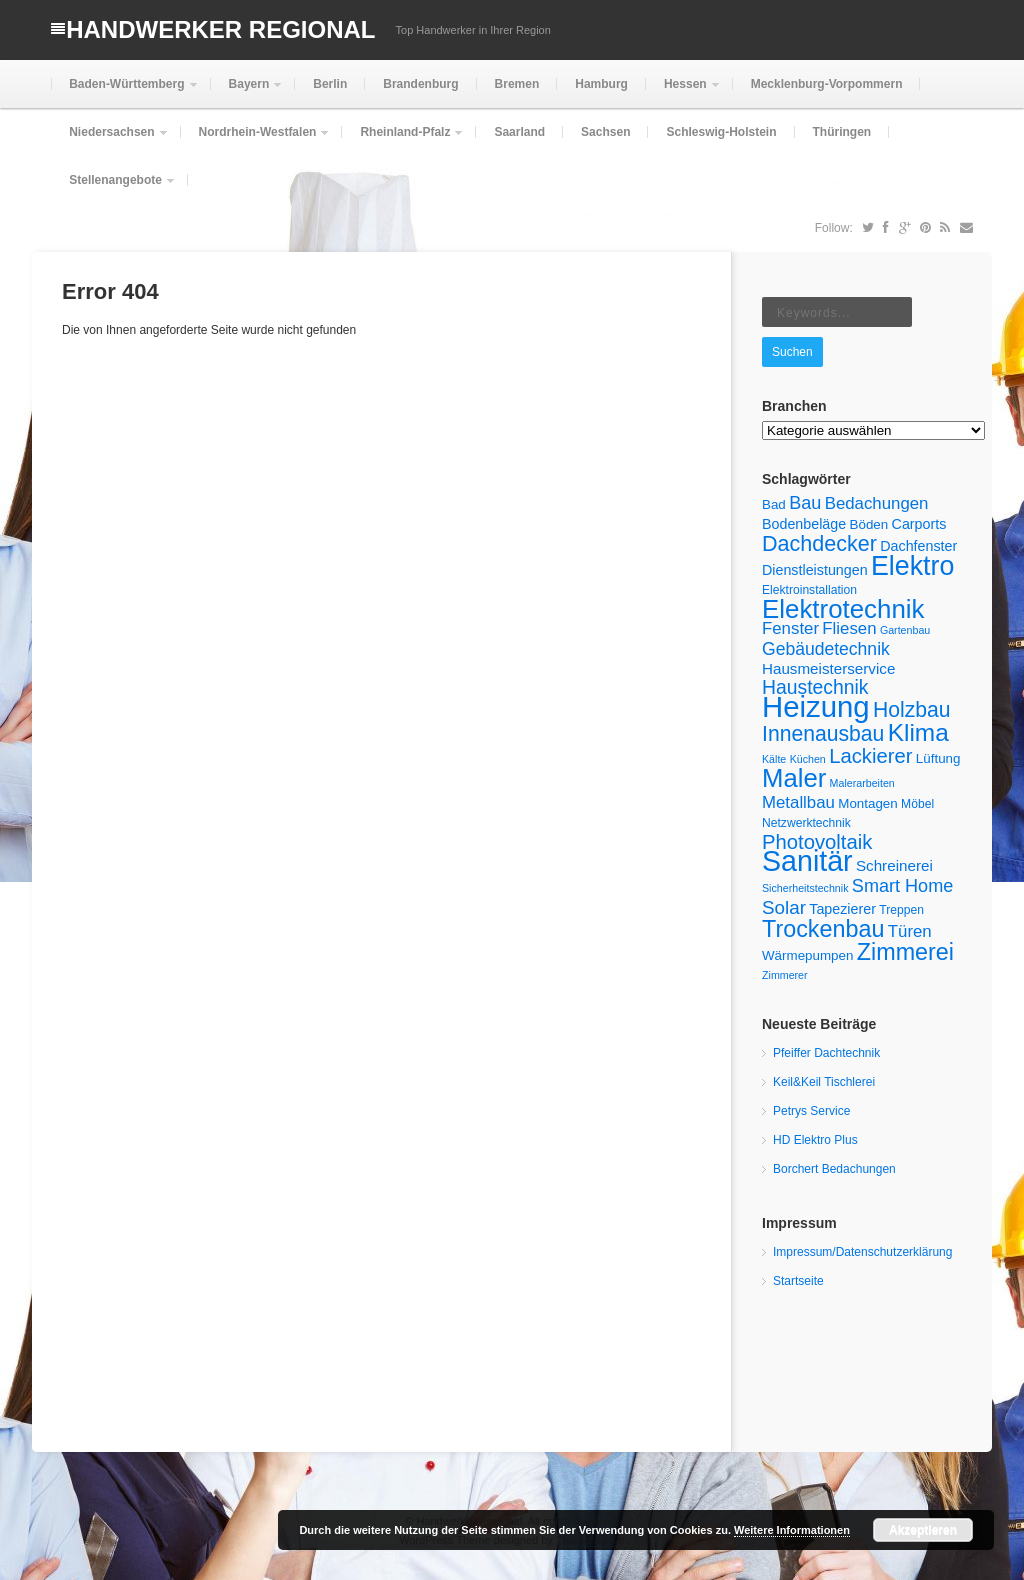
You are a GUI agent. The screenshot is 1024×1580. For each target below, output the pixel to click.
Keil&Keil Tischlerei (824, 1082)
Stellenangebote (113, 188)
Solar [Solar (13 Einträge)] (784, 907)
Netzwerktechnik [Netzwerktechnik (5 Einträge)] (806, 823)
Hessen (683, 92)
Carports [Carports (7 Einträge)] (919, 524)
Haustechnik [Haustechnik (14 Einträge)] (815, 687)
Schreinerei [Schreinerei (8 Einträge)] (894, 865)
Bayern (247, 92)
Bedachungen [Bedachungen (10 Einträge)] (877, 503)
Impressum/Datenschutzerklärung (862, 1252)
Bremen (517, 84)
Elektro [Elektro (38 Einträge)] (912, 566)
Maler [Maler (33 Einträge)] (794, 778)
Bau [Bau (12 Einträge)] (805, 503)
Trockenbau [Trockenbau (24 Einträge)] (823, 929)
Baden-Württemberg (124, 92)
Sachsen (605, 132)
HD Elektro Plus (815, 1140)
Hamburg (601, 84)
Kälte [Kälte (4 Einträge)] (774, 759)
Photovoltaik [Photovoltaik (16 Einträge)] (817, 842)
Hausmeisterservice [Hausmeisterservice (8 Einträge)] (828, 668)
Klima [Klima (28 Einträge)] (918, 732)
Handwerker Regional (220, 29)
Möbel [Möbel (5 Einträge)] (917, 804)
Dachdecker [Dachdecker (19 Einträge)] (819, 544)
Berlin (330, 84)
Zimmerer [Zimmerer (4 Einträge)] (785, 975)
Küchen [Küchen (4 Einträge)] (808, 759)
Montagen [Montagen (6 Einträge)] (868, 803)
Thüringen (842, 132)
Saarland (519, 132)
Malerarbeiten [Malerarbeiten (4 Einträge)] (862, 783)
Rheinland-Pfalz (403, 140)
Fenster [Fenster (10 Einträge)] (790, 628)
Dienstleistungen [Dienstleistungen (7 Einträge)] (815, 570)
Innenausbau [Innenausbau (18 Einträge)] (823, 733)
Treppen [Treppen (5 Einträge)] (901, 910)
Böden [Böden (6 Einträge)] (869, 524)
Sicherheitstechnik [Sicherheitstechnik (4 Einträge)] (805, 888)
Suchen (792, 352)
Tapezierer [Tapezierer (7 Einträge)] (842, 909)
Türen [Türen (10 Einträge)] (910, 931)
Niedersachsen (109, 140)
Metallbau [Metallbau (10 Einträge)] (798, 802)
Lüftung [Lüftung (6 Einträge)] (938, 758)
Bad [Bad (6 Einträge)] (774, 504)
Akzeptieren (923, 1530)
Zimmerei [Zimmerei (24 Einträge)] (905, 952)
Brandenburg (420, 84)
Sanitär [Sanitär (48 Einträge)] (807, 861)
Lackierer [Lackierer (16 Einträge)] (870, 756)
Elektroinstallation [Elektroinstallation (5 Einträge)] (809, 590)
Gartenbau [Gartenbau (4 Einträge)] (905, 630)
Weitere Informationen (792, 1530)
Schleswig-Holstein (721, 132)
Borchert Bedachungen (834, 1169)
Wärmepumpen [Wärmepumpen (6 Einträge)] (807, 955)
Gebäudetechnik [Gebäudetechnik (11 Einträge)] (826, 649)
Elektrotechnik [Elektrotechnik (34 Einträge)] (843, 609)
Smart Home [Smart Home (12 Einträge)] (902, 886)
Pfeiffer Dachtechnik (826, 1053)
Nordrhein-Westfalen (256, 140)
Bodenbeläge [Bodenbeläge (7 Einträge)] (804, 524)
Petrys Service (811, 1111)
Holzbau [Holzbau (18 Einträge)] (912, 709)
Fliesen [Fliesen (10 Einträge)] (849, 628)
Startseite (798, 1281)
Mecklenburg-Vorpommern (827, 84)
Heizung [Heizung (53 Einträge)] (816, 706)
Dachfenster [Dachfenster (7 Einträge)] (918, 546)
